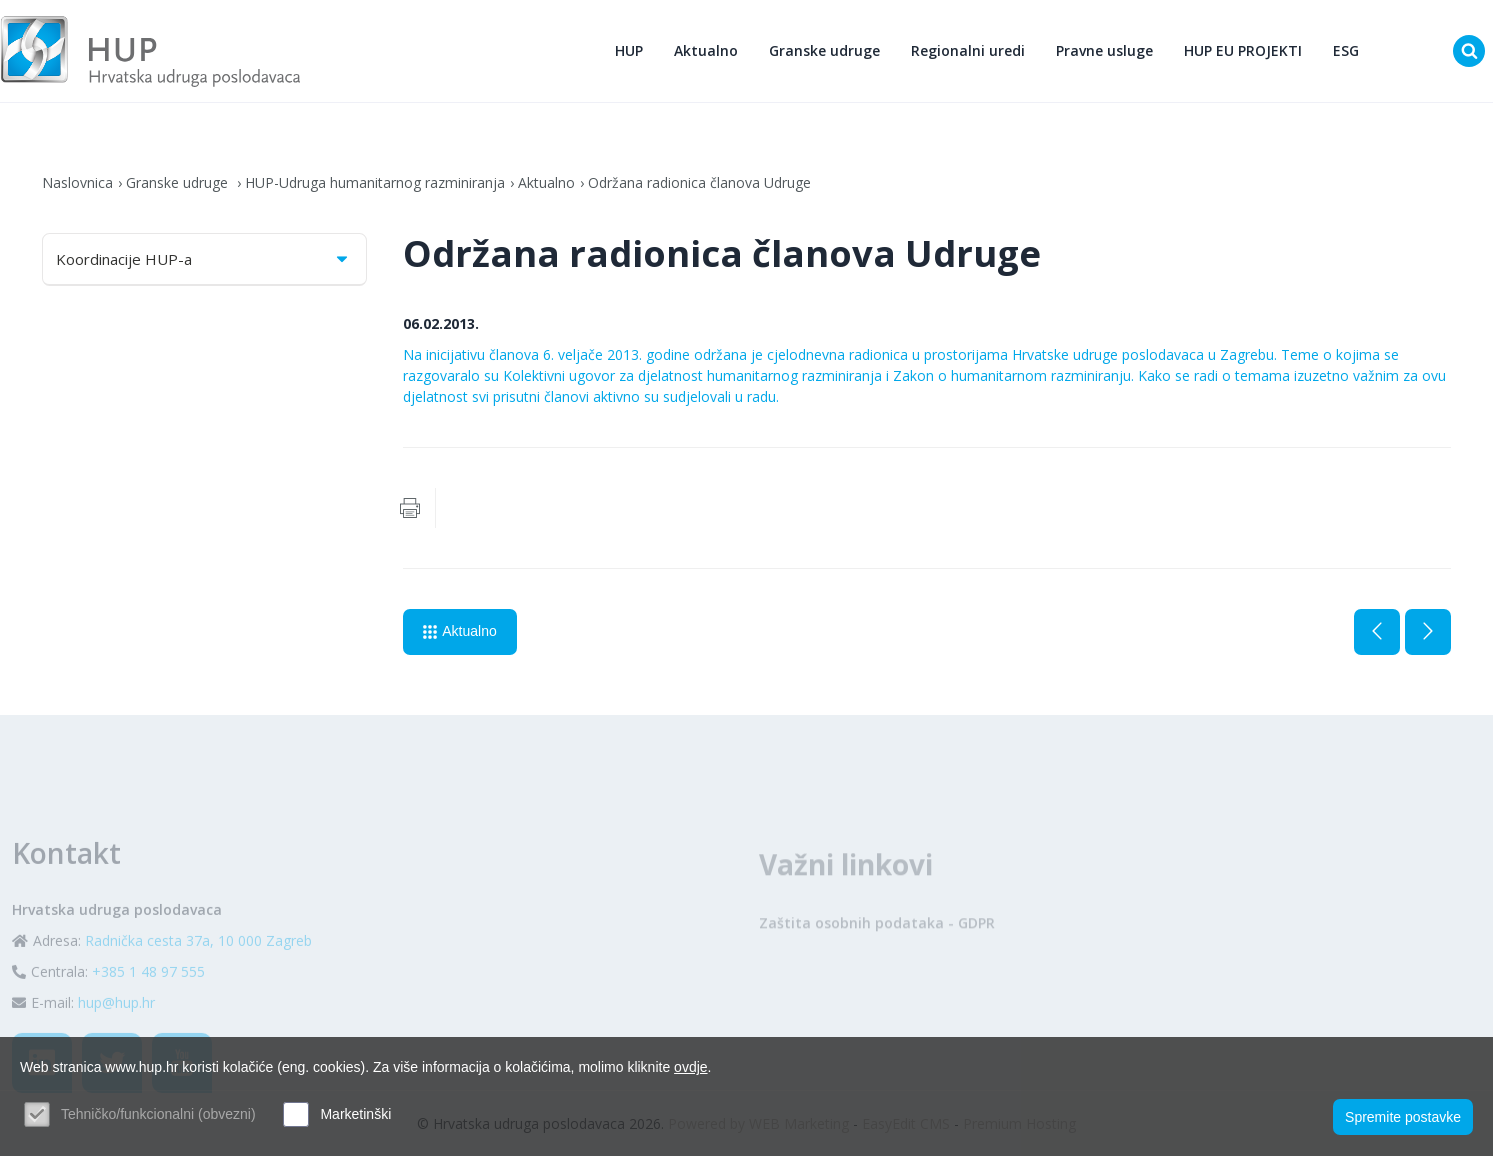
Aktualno (706, 50)
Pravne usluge (1104, 50)
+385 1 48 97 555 (148, 1006)
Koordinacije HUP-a (203, 259)
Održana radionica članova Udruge (699, 182)
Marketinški (355, 1114)
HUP (629, 50)
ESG (1346, 50)
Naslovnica (77, 182)
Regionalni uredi (968, 50)
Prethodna (1377, 632)
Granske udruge (824, 50)
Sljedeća (1428, 632)
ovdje (690, 1067)
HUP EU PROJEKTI (1243, 50)
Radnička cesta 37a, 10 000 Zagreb (198, 975)
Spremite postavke (1403, 1117)
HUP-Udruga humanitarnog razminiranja (375, 182)
